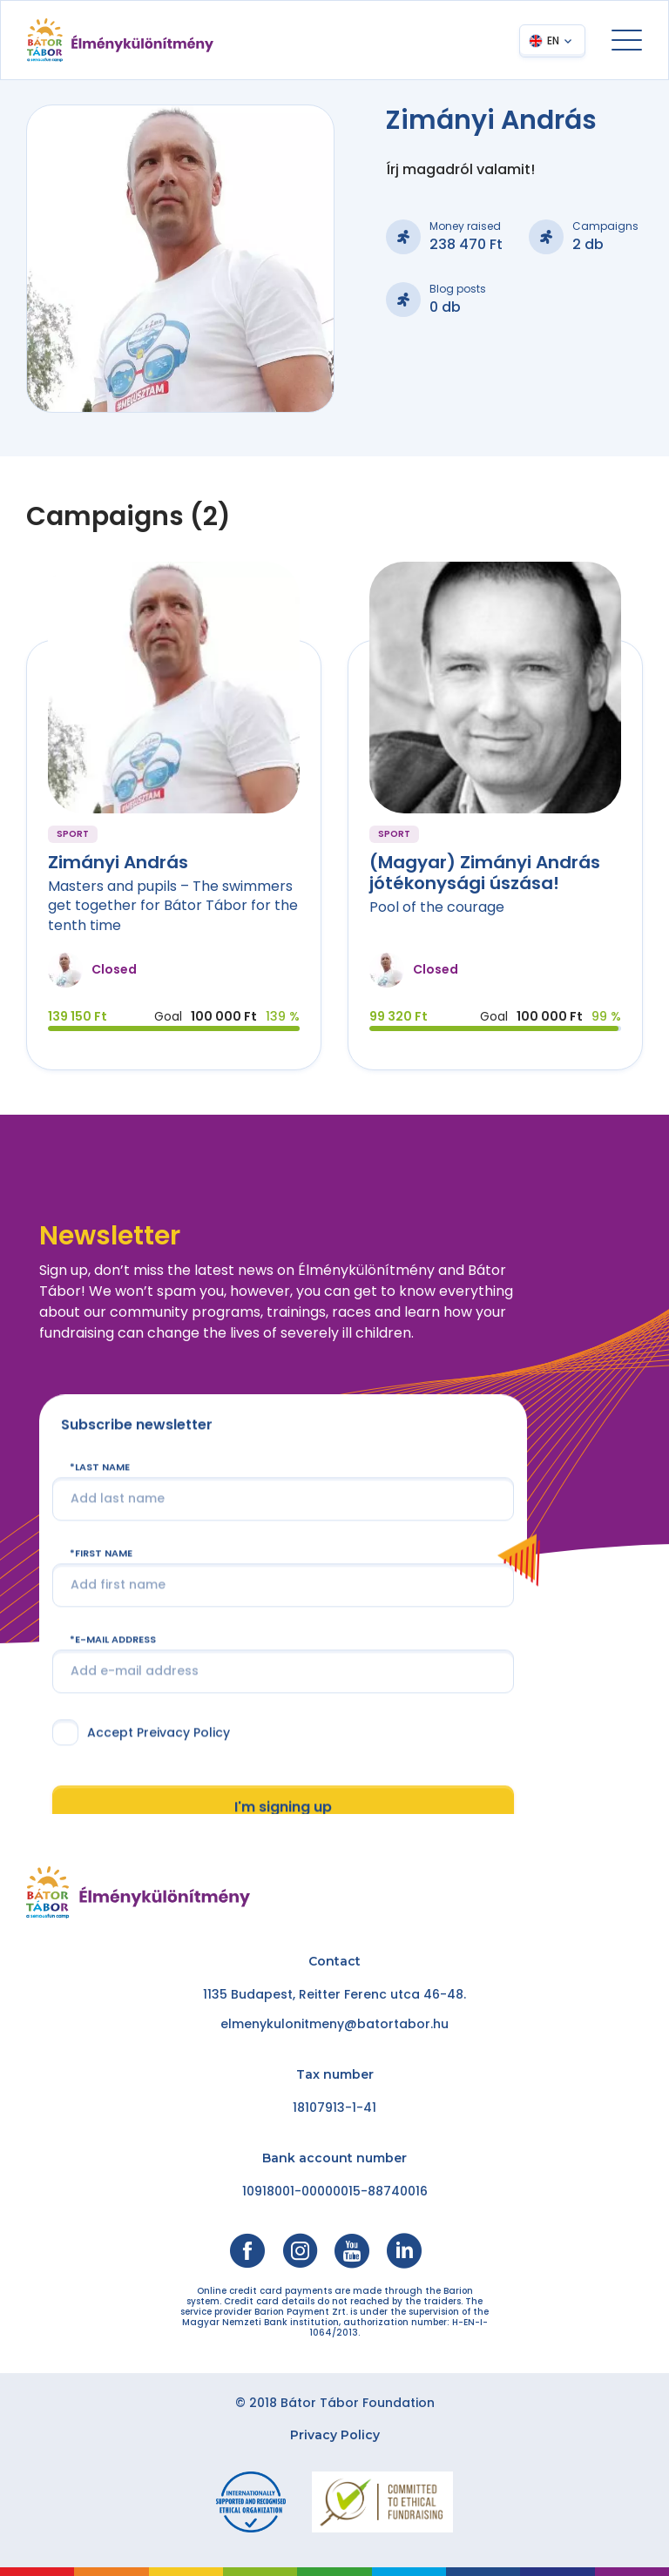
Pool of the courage (436, 907)
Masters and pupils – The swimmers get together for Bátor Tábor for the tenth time (173, 905)
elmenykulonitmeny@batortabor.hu (334, 2024)
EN (553, 40)
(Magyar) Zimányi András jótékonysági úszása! (484, 872)
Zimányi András (118, 862)
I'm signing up (283, 1807)
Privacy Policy (335, 2435)
